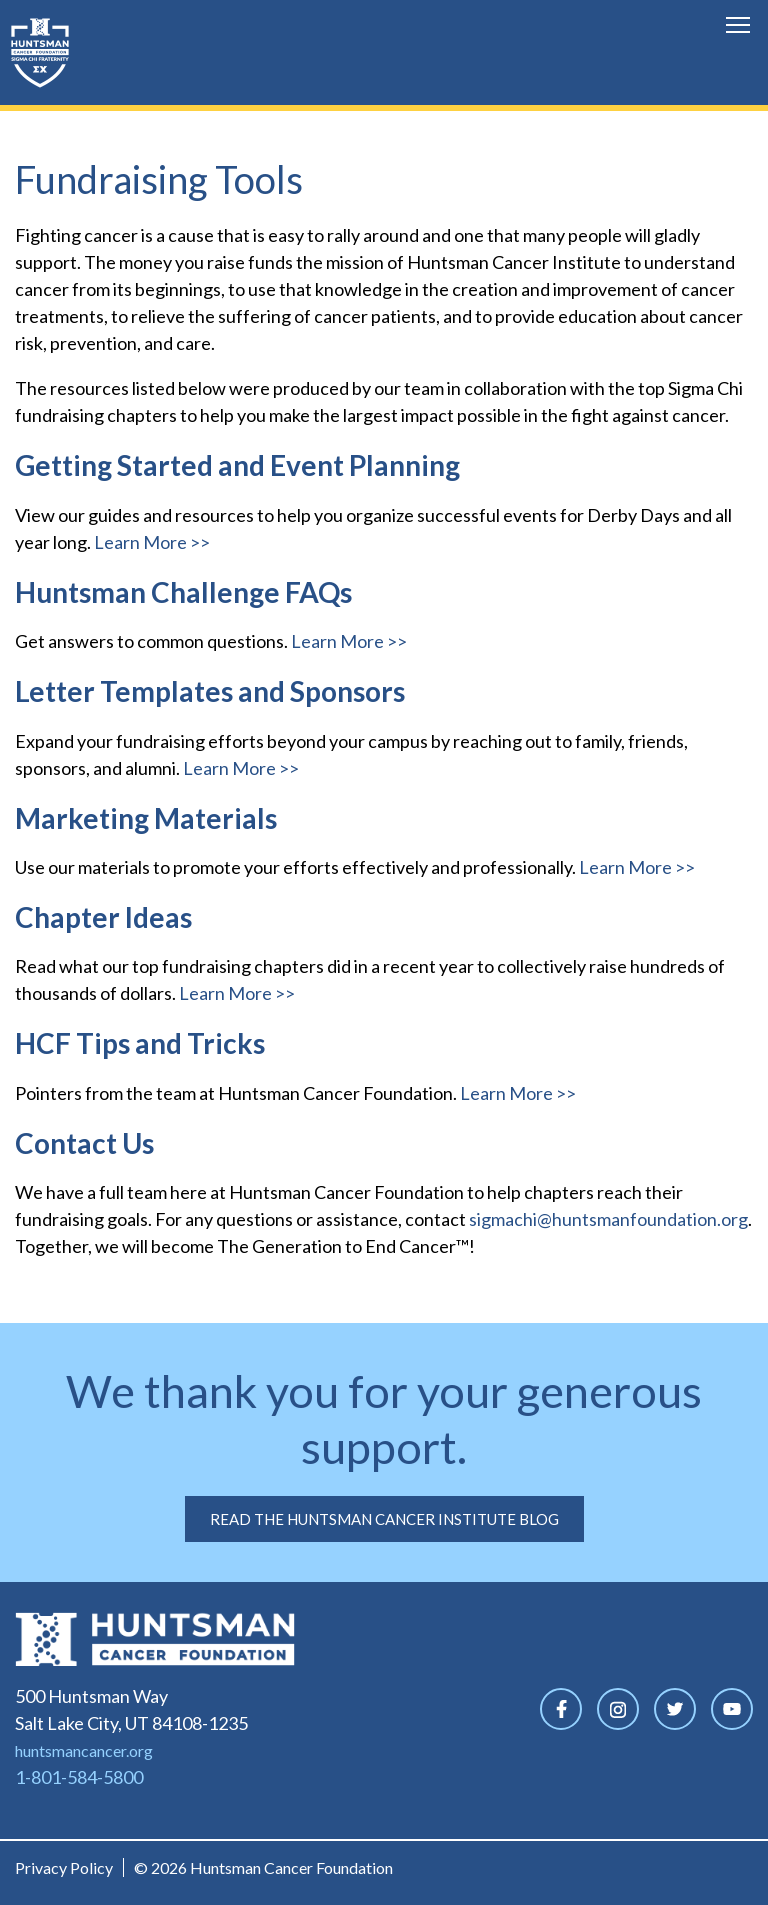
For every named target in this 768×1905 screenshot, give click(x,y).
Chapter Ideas (103, 917)
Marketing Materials (146, 818)
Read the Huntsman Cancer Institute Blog (384, 1519)
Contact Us (84, 1143)
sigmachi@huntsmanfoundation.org (608, 1219)
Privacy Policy (64, 1867)
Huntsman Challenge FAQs (183, 592)
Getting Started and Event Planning (237, 465)
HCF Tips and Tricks (140, 1043)
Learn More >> (152, 542)
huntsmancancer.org (84, 1750)
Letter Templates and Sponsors (210, 691)
